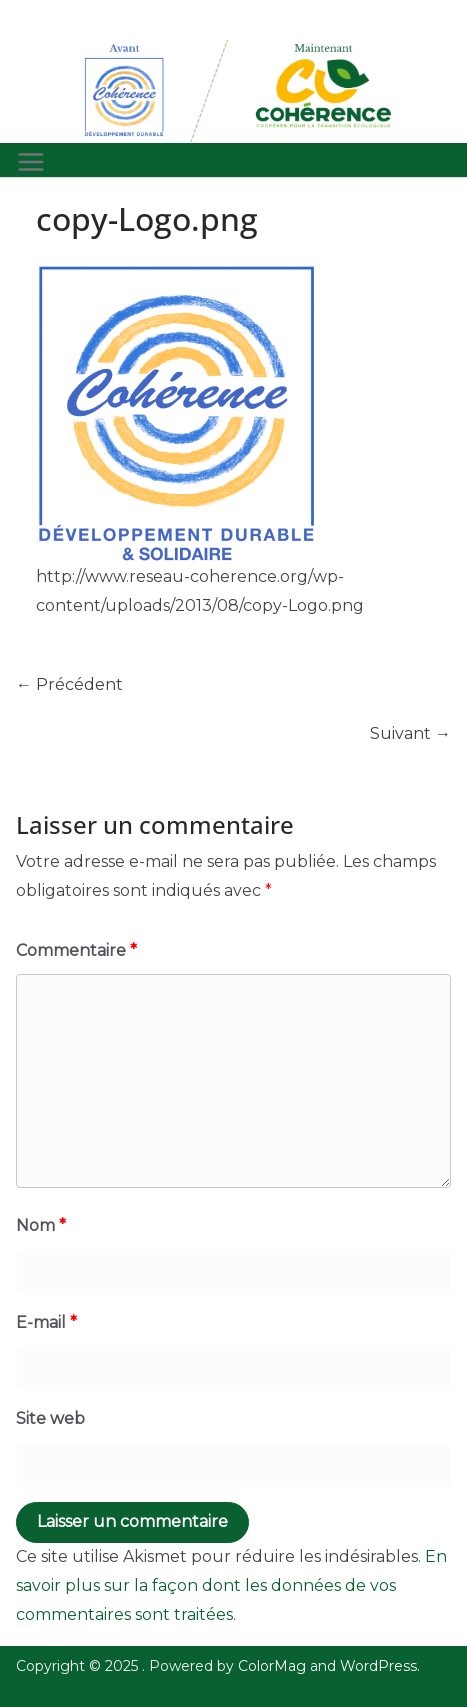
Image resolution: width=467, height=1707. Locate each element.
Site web (50, 1418)
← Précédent (69, 684)
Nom (41, 1225)
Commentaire (76, 950)
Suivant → (410, 733)
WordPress (378, 1666)
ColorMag (272, 1666)
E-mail (46, 1322)
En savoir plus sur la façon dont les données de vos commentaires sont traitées (231, 1585)
